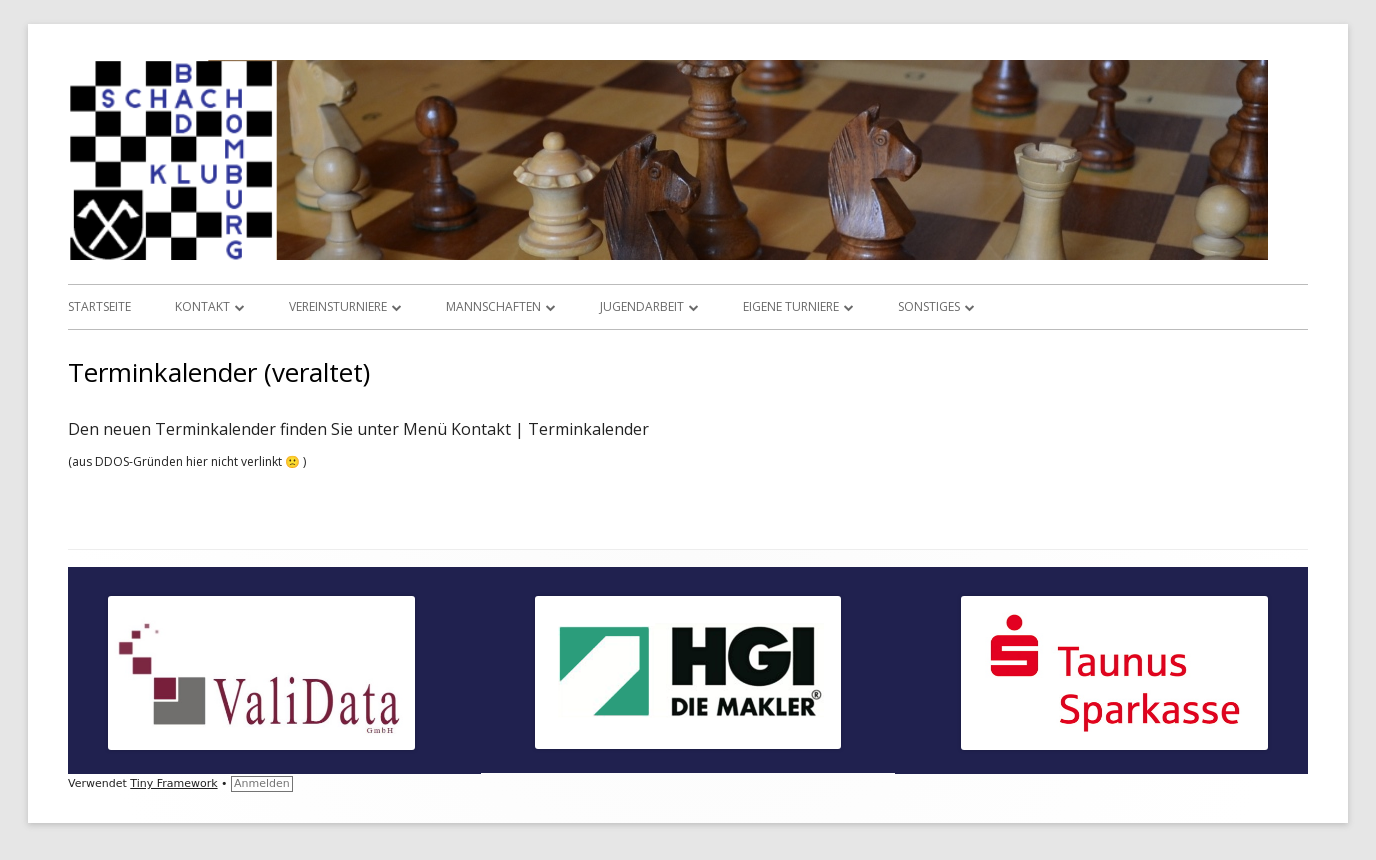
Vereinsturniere (338, 306)
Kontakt (202, 306)
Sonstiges (929, 306)
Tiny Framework (173, 783)
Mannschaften (493, 306)
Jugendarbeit (642, 306)
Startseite (99, 306)
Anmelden (262, 783)
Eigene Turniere (791, 306)
